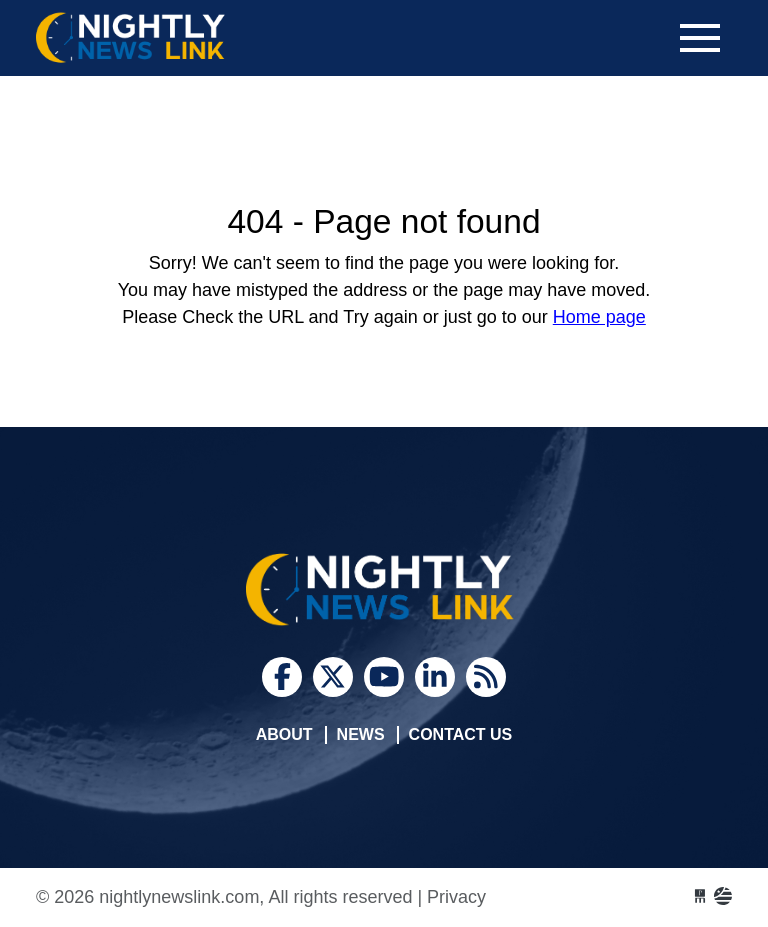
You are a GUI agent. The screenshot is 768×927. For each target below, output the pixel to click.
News (361, 734)
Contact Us (461, 734)
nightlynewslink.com (186, 38)
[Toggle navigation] (700, 38)
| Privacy (451, 897)
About (284, 734)
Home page (599, 317)
